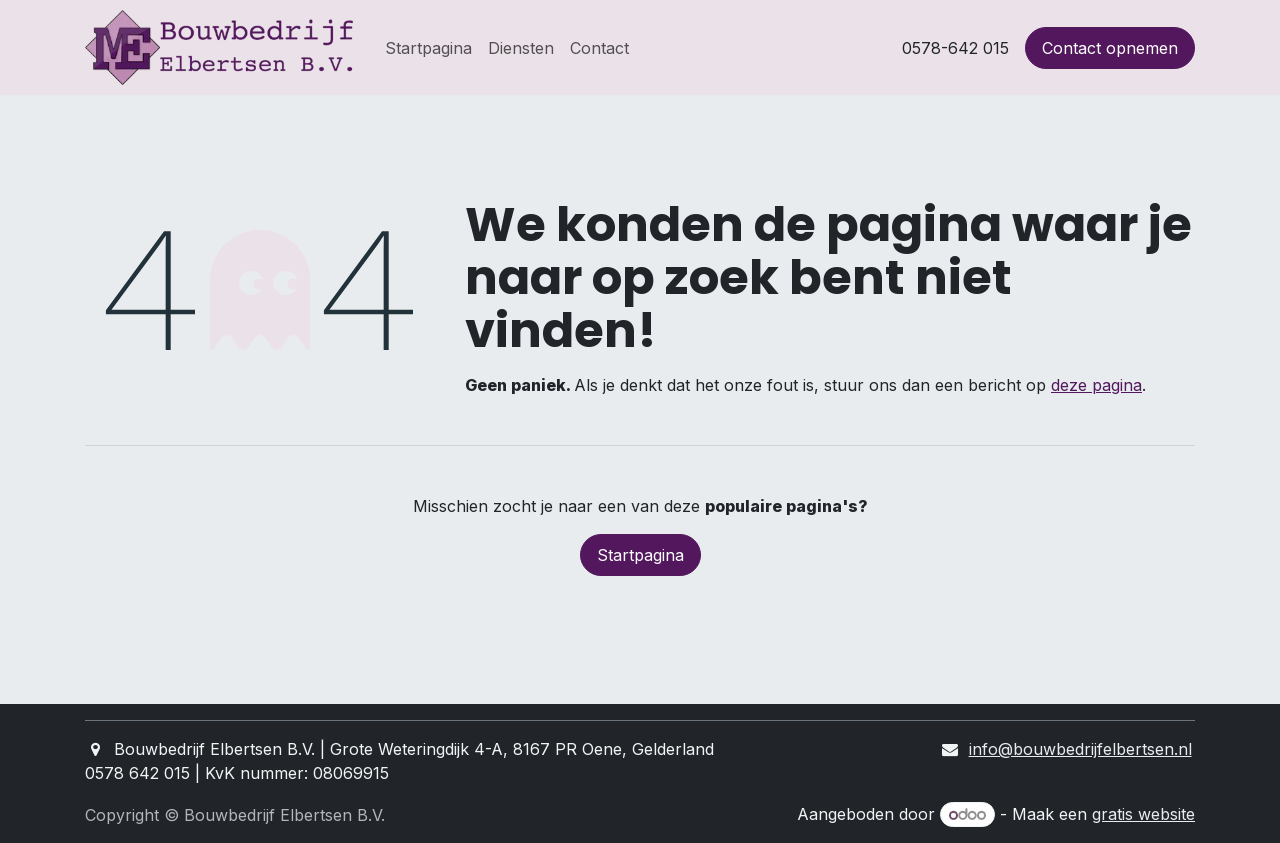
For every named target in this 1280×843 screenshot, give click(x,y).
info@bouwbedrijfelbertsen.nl (1080, 749)
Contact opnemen (1110, 48)
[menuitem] (428, 48)
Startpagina (640, 555)
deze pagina (1096, 385)
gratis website (1143, 814)
